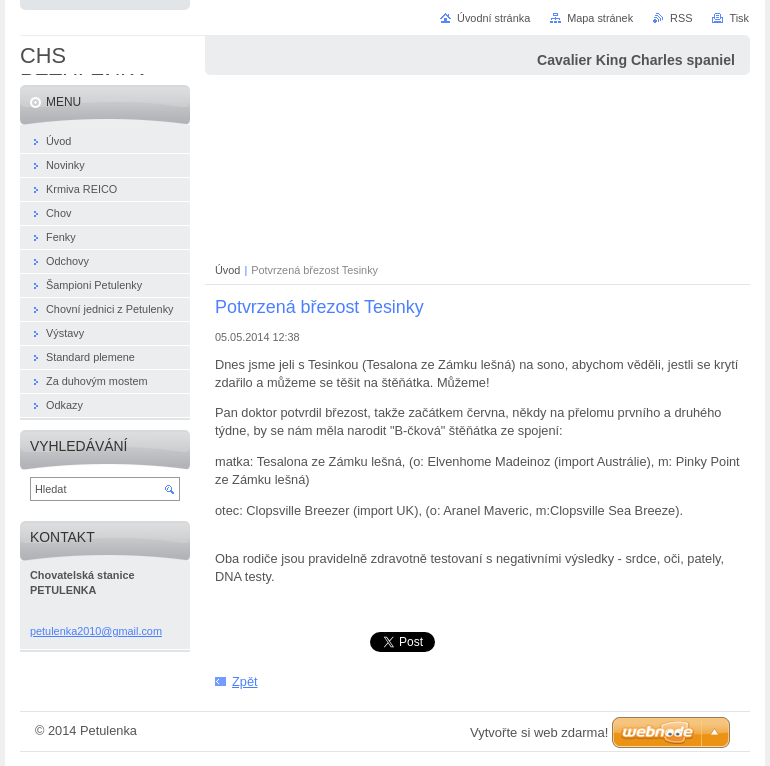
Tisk (739, 18)
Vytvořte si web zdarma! (539, 732)
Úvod (227, 270)
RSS (681, 18)
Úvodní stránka (493, 18)
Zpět (245, 681)
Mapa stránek (600, 18)
